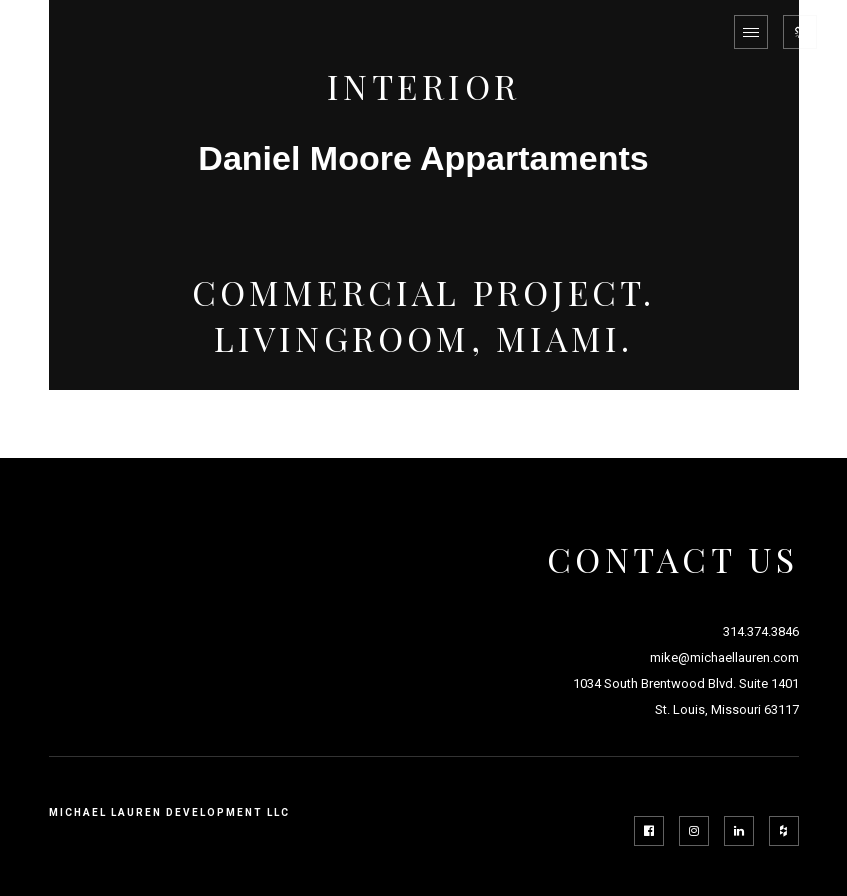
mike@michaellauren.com (724, 657)
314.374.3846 (761, 631)
